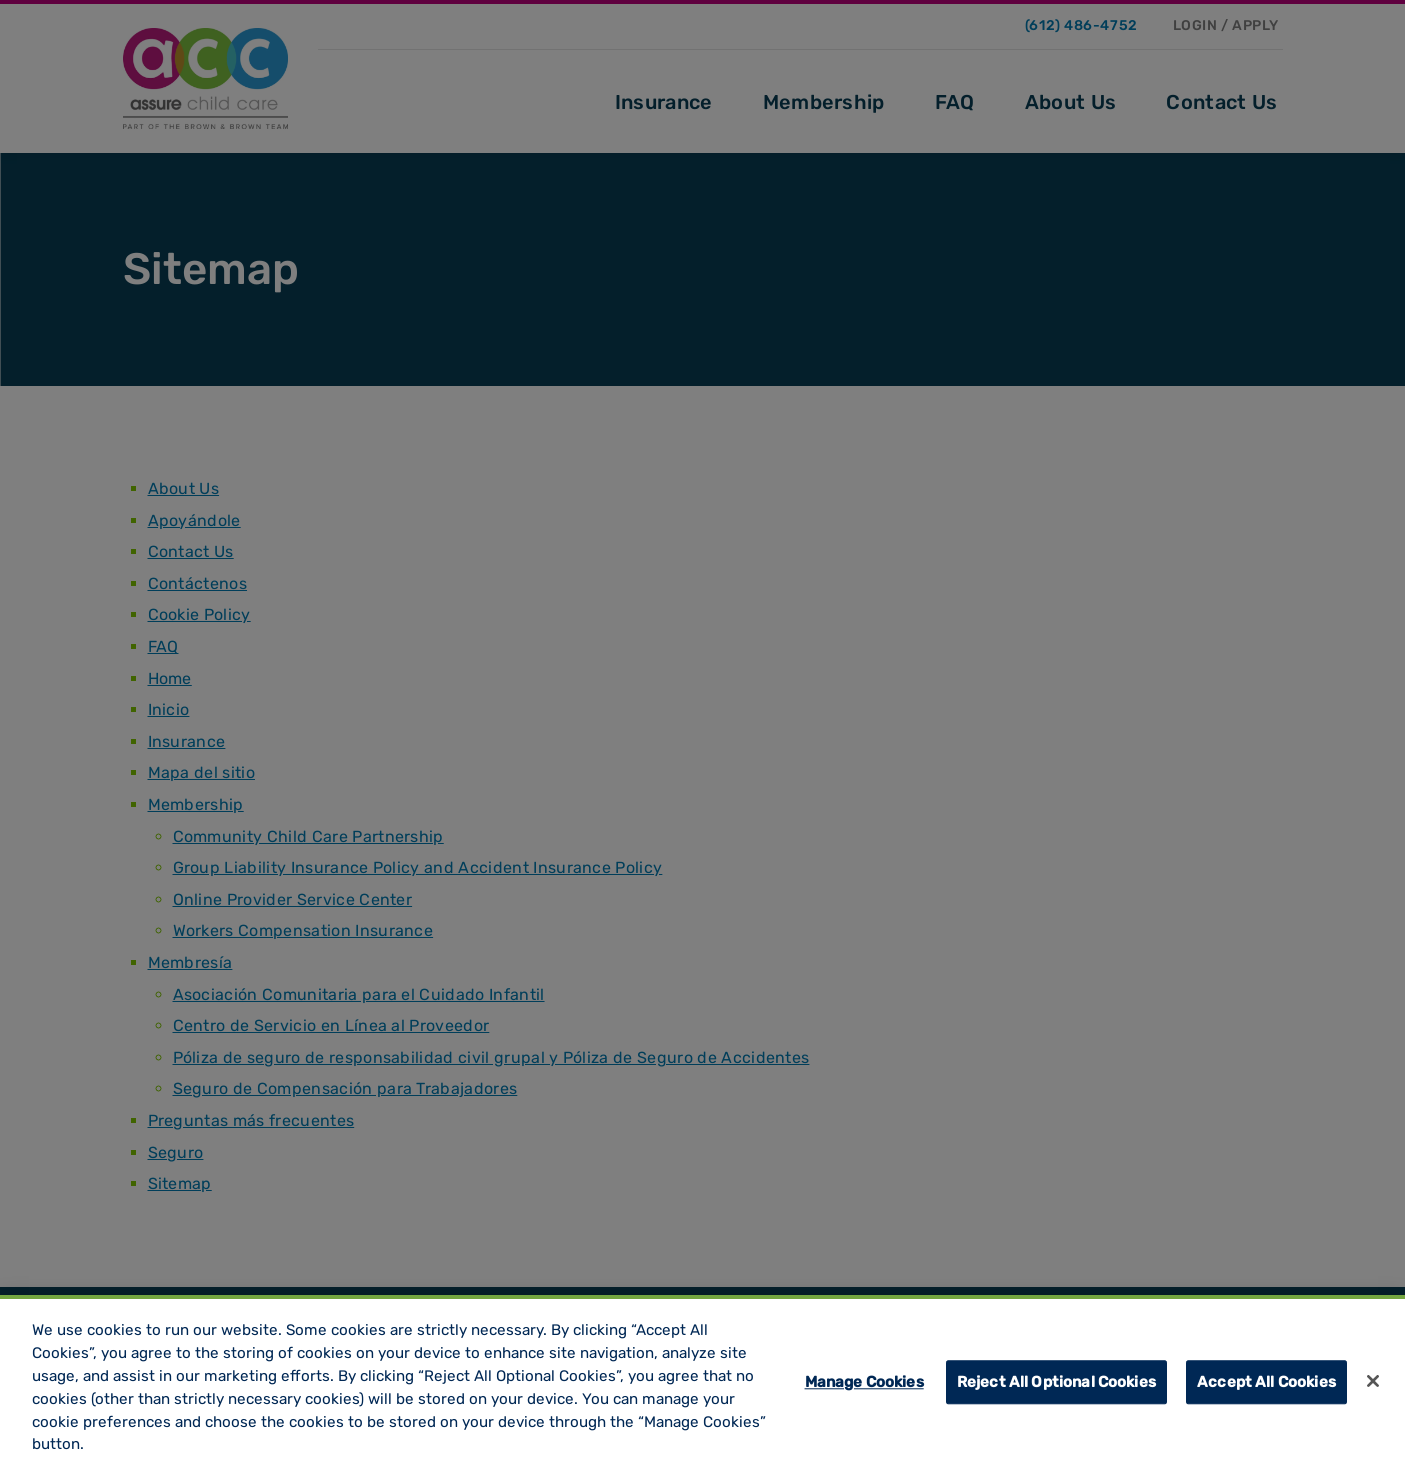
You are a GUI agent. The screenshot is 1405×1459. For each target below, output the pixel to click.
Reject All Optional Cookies (1056, 1388)
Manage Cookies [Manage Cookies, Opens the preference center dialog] (864, 1388)
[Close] (1373, 1386)
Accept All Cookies (1266, 1388)
